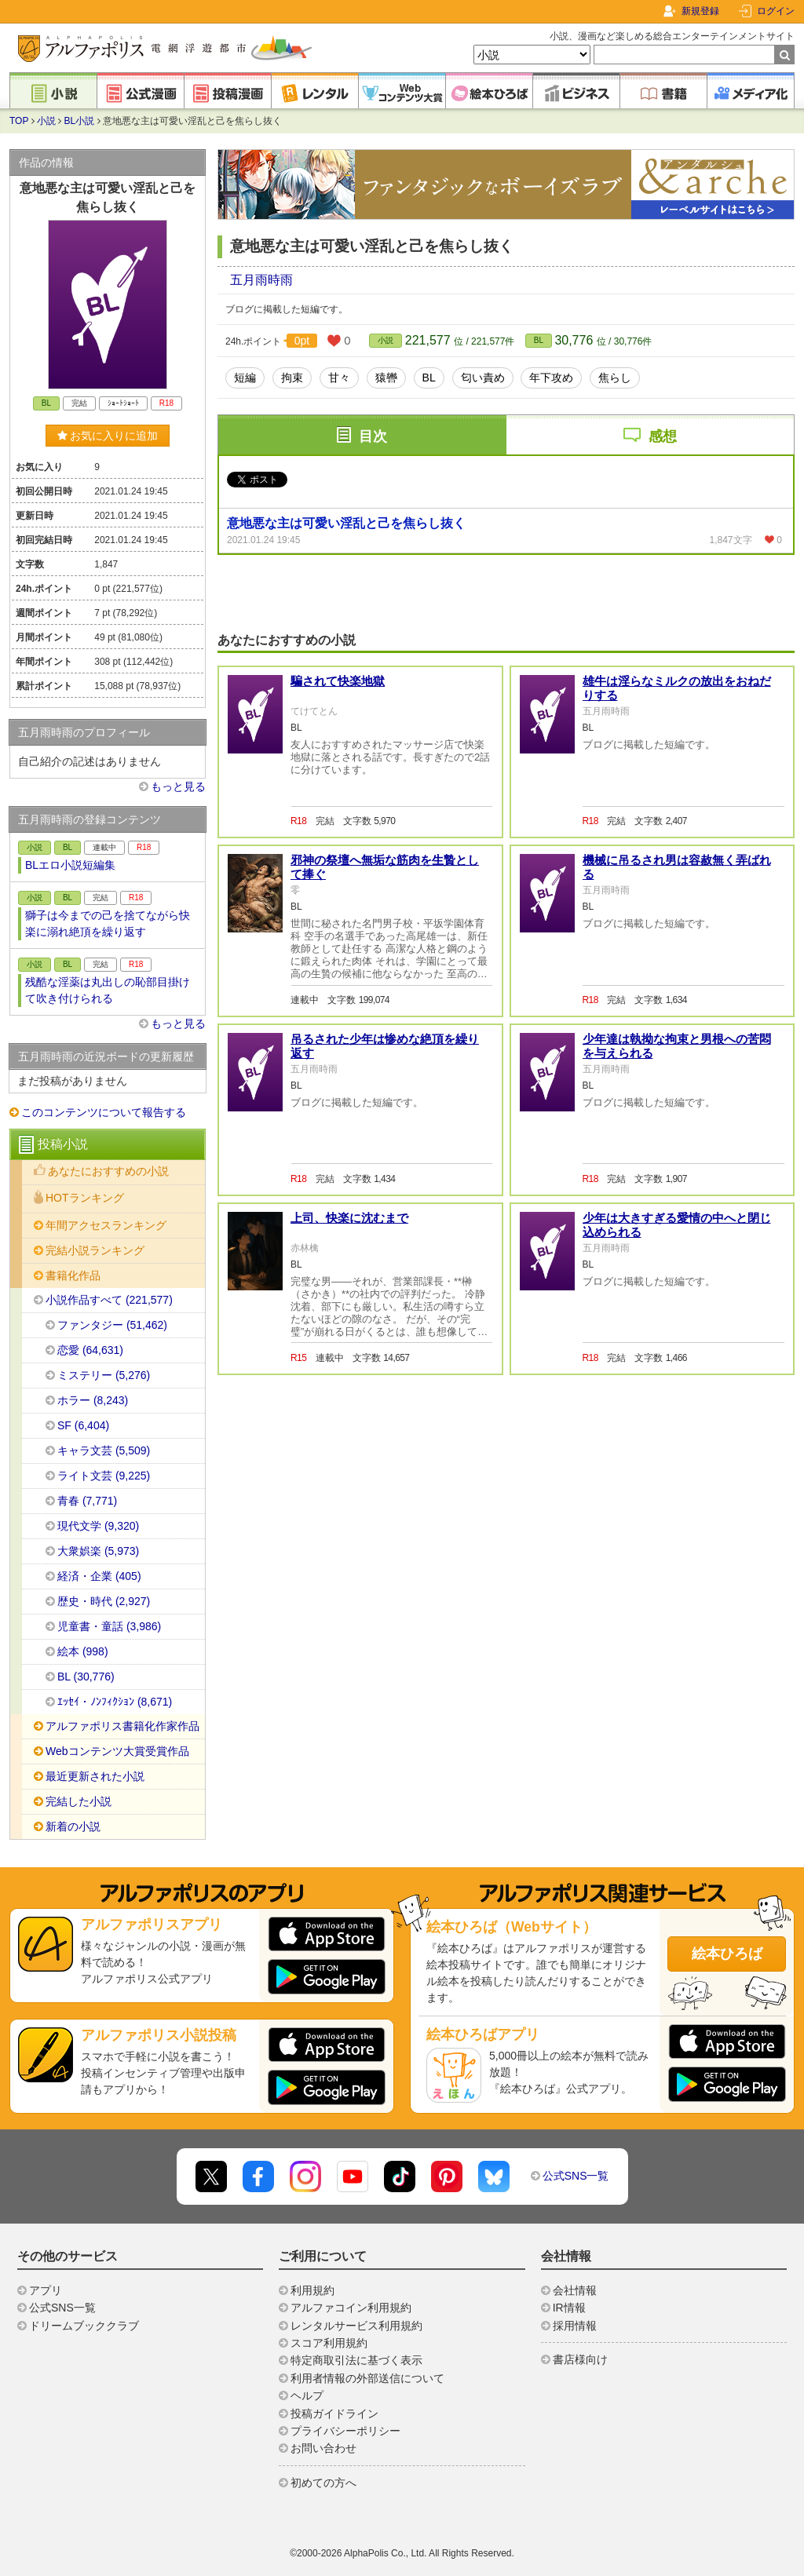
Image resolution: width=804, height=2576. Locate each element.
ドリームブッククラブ (84, 2325)
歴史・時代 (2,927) (103, 1601)
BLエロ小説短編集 (70, 865)
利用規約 (312, 2290)
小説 (46, 120)
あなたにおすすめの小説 (108, 1171)
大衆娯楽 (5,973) (98, 1551)
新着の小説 (73, 1826)
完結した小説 (78, 1801)
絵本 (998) (82, 1651)
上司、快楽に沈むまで (349, 1217)
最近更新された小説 (95, 1776)
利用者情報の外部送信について (367, 2378)
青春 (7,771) (87, 1500)
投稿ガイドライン (334, 2413)
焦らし (614, 377)
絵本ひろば (727, 1953)
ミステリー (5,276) (103, 1375)
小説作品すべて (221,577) (109, 1299)
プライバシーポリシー (345, 2431)
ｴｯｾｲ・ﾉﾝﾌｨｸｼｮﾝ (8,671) (114, 1701)
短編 (245, 377)
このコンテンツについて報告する (103, 1112)
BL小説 (79, 120)
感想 (663, 436)
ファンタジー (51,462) (112, 1325)
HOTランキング (85, 1197)
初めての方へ (323, 2482)
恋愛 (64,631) (90, 1350)
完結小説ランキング (95, 1250)
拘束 (292, 377)
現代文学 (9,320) (98, 1526)
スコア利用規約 (329, 2343)
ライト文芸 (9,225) (103, 1475)
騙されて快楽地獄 (338, 681)
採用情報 (575, 2325)
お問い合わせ (323, 2448)
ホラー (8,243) (92, 1400)
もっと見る (178, 786)
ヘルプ (307, 2395)
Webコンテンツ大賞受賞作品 (117, 1751)
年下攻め (551, 377)
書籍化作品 (73, 1275)
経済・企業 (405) (99, 1576)
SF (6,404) (83, 1425)
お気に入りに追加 (108, 435)
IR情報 (569, 2307)
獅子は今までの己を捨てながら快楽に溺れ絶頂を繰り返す (107, 923)
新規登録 (700, 10)
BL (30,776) (86, 1676)
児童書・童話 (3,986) (109, 1626)
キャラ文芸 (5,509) (103, 1450)
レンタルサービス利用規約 (356, 2325)
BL (538, 340)
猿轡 (386, 377)
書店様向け (580, 2359)
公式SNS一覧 (576, 2175)
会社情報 (575, 2290)
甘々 (339, 377)
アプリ (45, 2290)
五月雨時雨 (261, 279)
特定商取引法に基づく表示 (356, 2360)
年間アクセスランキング (106, 1225)
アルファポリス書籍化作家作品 (122, 1726)
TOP (18, 120)
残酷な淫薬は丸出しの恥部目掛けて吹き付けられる (107, 990)
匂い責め (483, 377)
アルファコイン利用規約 (351, 2307)
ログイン (776, 10)
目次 (373, 436)
